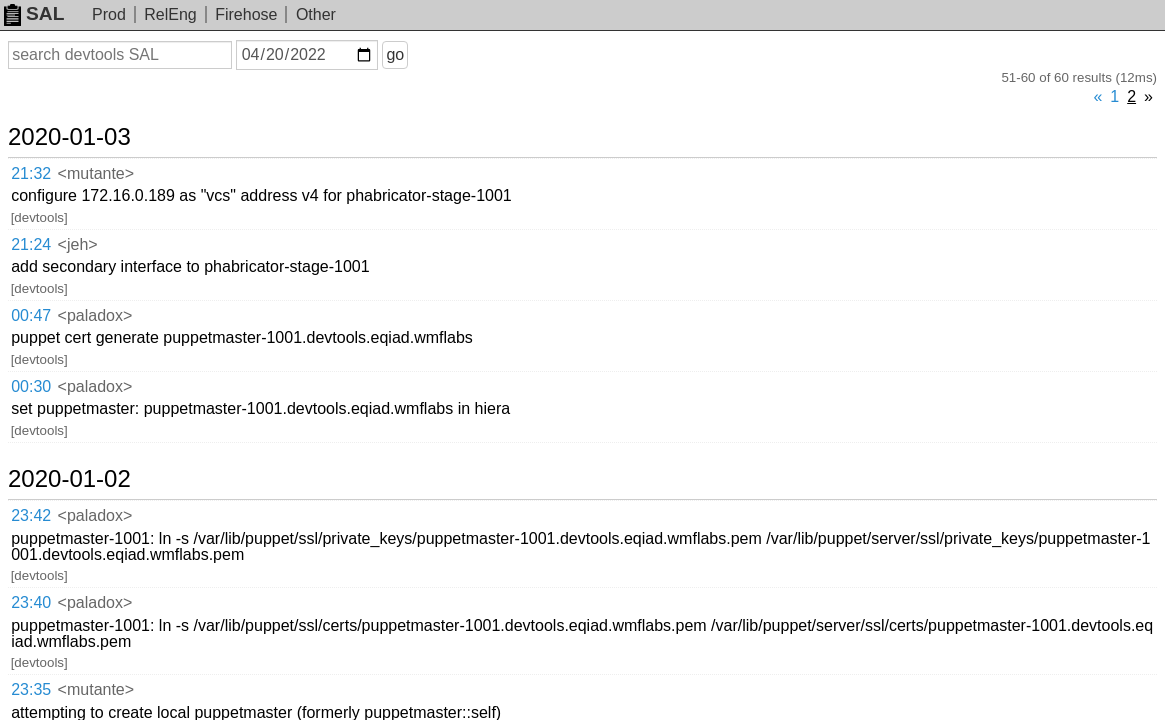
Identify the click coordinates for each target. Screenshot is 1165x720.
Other (316, 14)
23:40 (51, 335)
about (1121, 700)
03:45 (51, 495)
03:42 (51, 521)
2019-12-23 (93, 421)
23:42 (51, 294)
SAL (34, 13)
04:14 (51, 454)
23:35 (51, 376)
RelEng (170, 14)
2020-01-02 (93, 261)
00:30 (51, 216)
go (419, 54)
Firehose (246, 14)
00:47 (51, 190)
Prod (109, 14)
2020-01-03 (93, 107)
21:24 (51, 165)
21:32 (51, 140)
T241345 (829, 453)
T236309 (583, 520)
